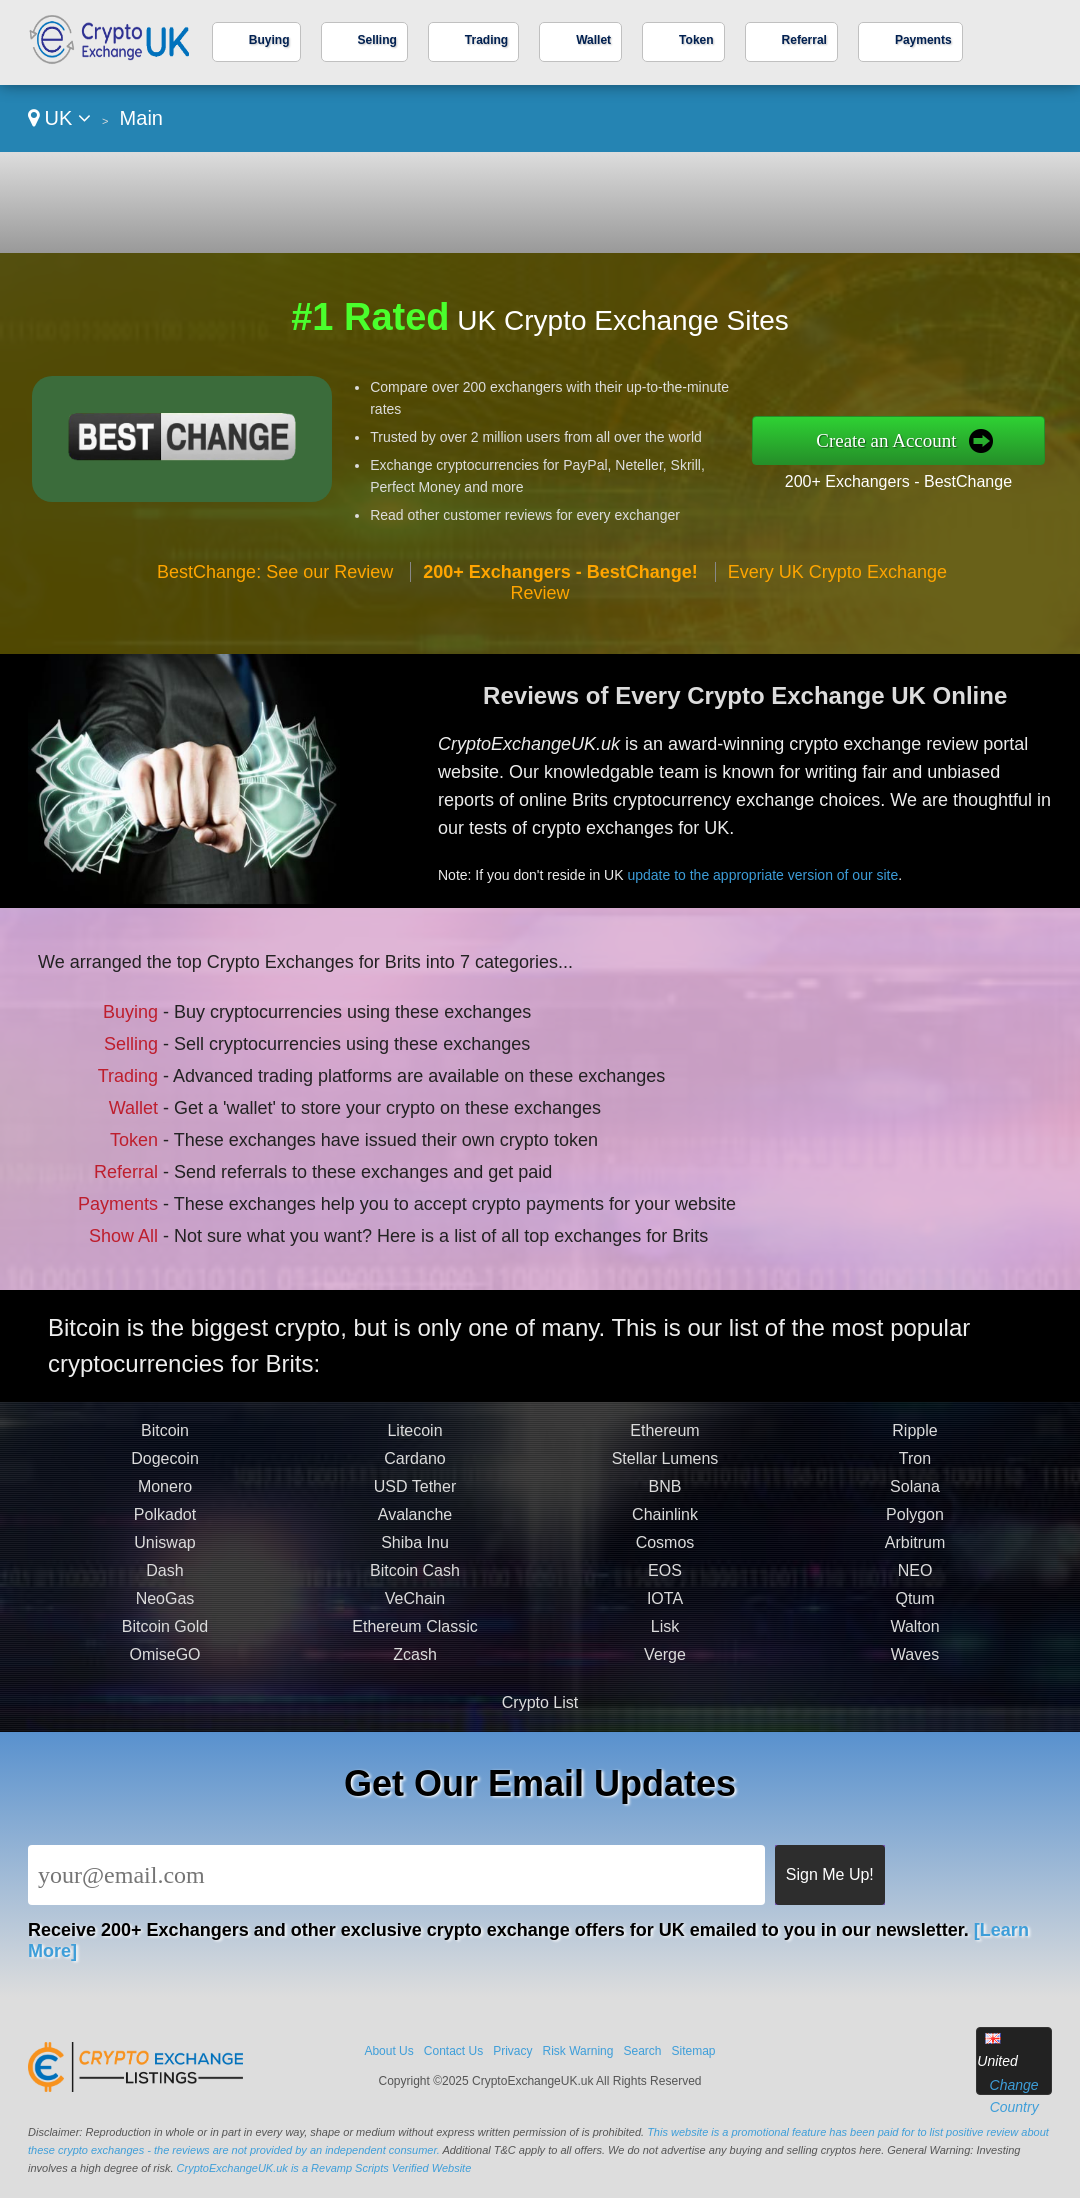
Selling (377, 40)
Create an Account (886, 440)
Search (642, 2051)
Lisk (665, 1636)
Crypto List (540, 1702)
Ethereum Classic (414, 1636)
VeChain (415, 1608)
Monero (165, 1496)
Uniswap (164, 1552)
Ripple (914, 1440)
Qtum (914, 1608)
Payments (923, 40)
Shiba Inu (415, 1552)
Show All (130, 1230)
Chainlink (665, 1524)
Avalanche (415, 1524)
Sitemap (694, 2051)
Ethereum (664, 1440)
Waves (915, 1664)
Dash (164, 1580)
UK (59, 118)
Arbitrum (915, 1552)
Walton (914, 1636)
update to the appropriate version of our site (772, 871)
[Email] (396, 1875)
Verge (665, 1664)
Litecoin (414, 1440)
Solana (915, 1496)
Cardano (414, 1468)
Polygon (915, 1524)
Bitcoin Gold (165, 1636)
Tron (915, 1468)
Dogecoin (165, 1468)
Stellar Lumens (665, 1468)
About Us (388, 2051)
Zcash (415, 1664)
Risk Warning (578, 2051)
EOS (665, 1580)
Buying (269, 40)
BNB (665, 1496)
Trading (486, 40)
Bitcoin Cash (415, 1580)
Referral (804, 40)
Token (696, 40)
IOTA (665, 1608)
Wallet (593, 40)
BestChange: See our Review (275, 572)
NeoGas (165, 1608)
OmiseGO (164, 1664)
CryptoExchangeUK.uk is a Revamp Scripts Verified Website (324, 2168)
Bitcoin (165, 1440)
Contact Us (453, 2051)
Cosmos (665, 1552)
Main (141, 118)
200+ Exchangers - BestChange (898, 481)
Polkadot (165, 1524)
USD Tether (415, 1496)
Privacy (512, 2051)
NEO (915, 1580)
